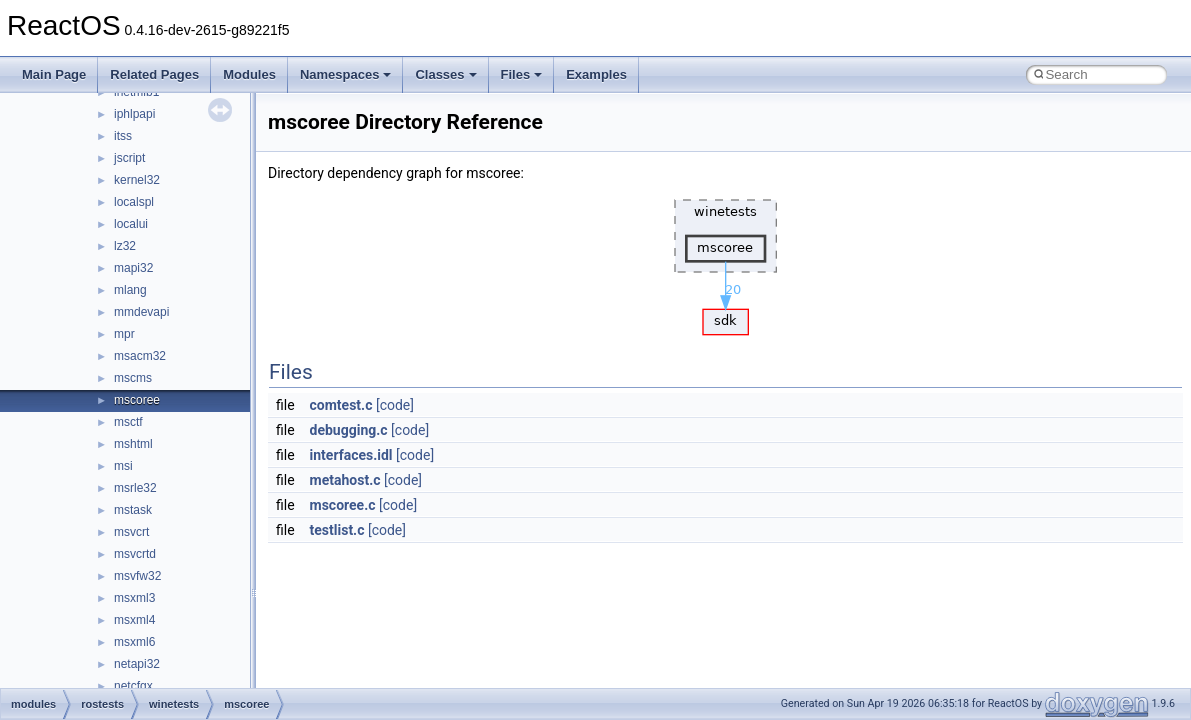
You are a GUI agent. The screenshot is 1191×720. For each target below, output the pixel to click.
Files (522, 74)
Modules (249, 74)
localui (131, 224)
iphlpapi (134, 114)
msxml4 (134, 620)
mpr (124, 334)
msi (123, 466)
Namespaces (346, 74)
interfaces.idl (351, 455)
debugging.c (349, 430)
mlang (130, 290)
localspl (134, 202)
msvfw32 (137, 576)
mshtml (133, 444)
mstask (133, 510)
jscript (129, 158)
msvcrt (131, 532)
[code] (395, 405)
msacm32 (140, 356)
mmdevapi (141, 312)
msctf (128, 422)
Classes (445, 74)
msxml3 (134, 598)
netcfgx (133, 686)
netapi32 (137, 664)
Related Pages (154, 74)
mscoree (137, 400)
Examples (596, 74)
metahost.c (345, 480)
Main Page (54, 74)
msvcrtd (135, 554)
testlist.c (337, 530)
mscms (133, 378)
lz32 (125, 246)
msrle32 (135, 488)
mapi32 (133, 268)
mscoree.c (343, 505)
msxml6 (134, 642)
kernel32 (137, 180)
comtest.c (341, 405)
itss (123, 136)
